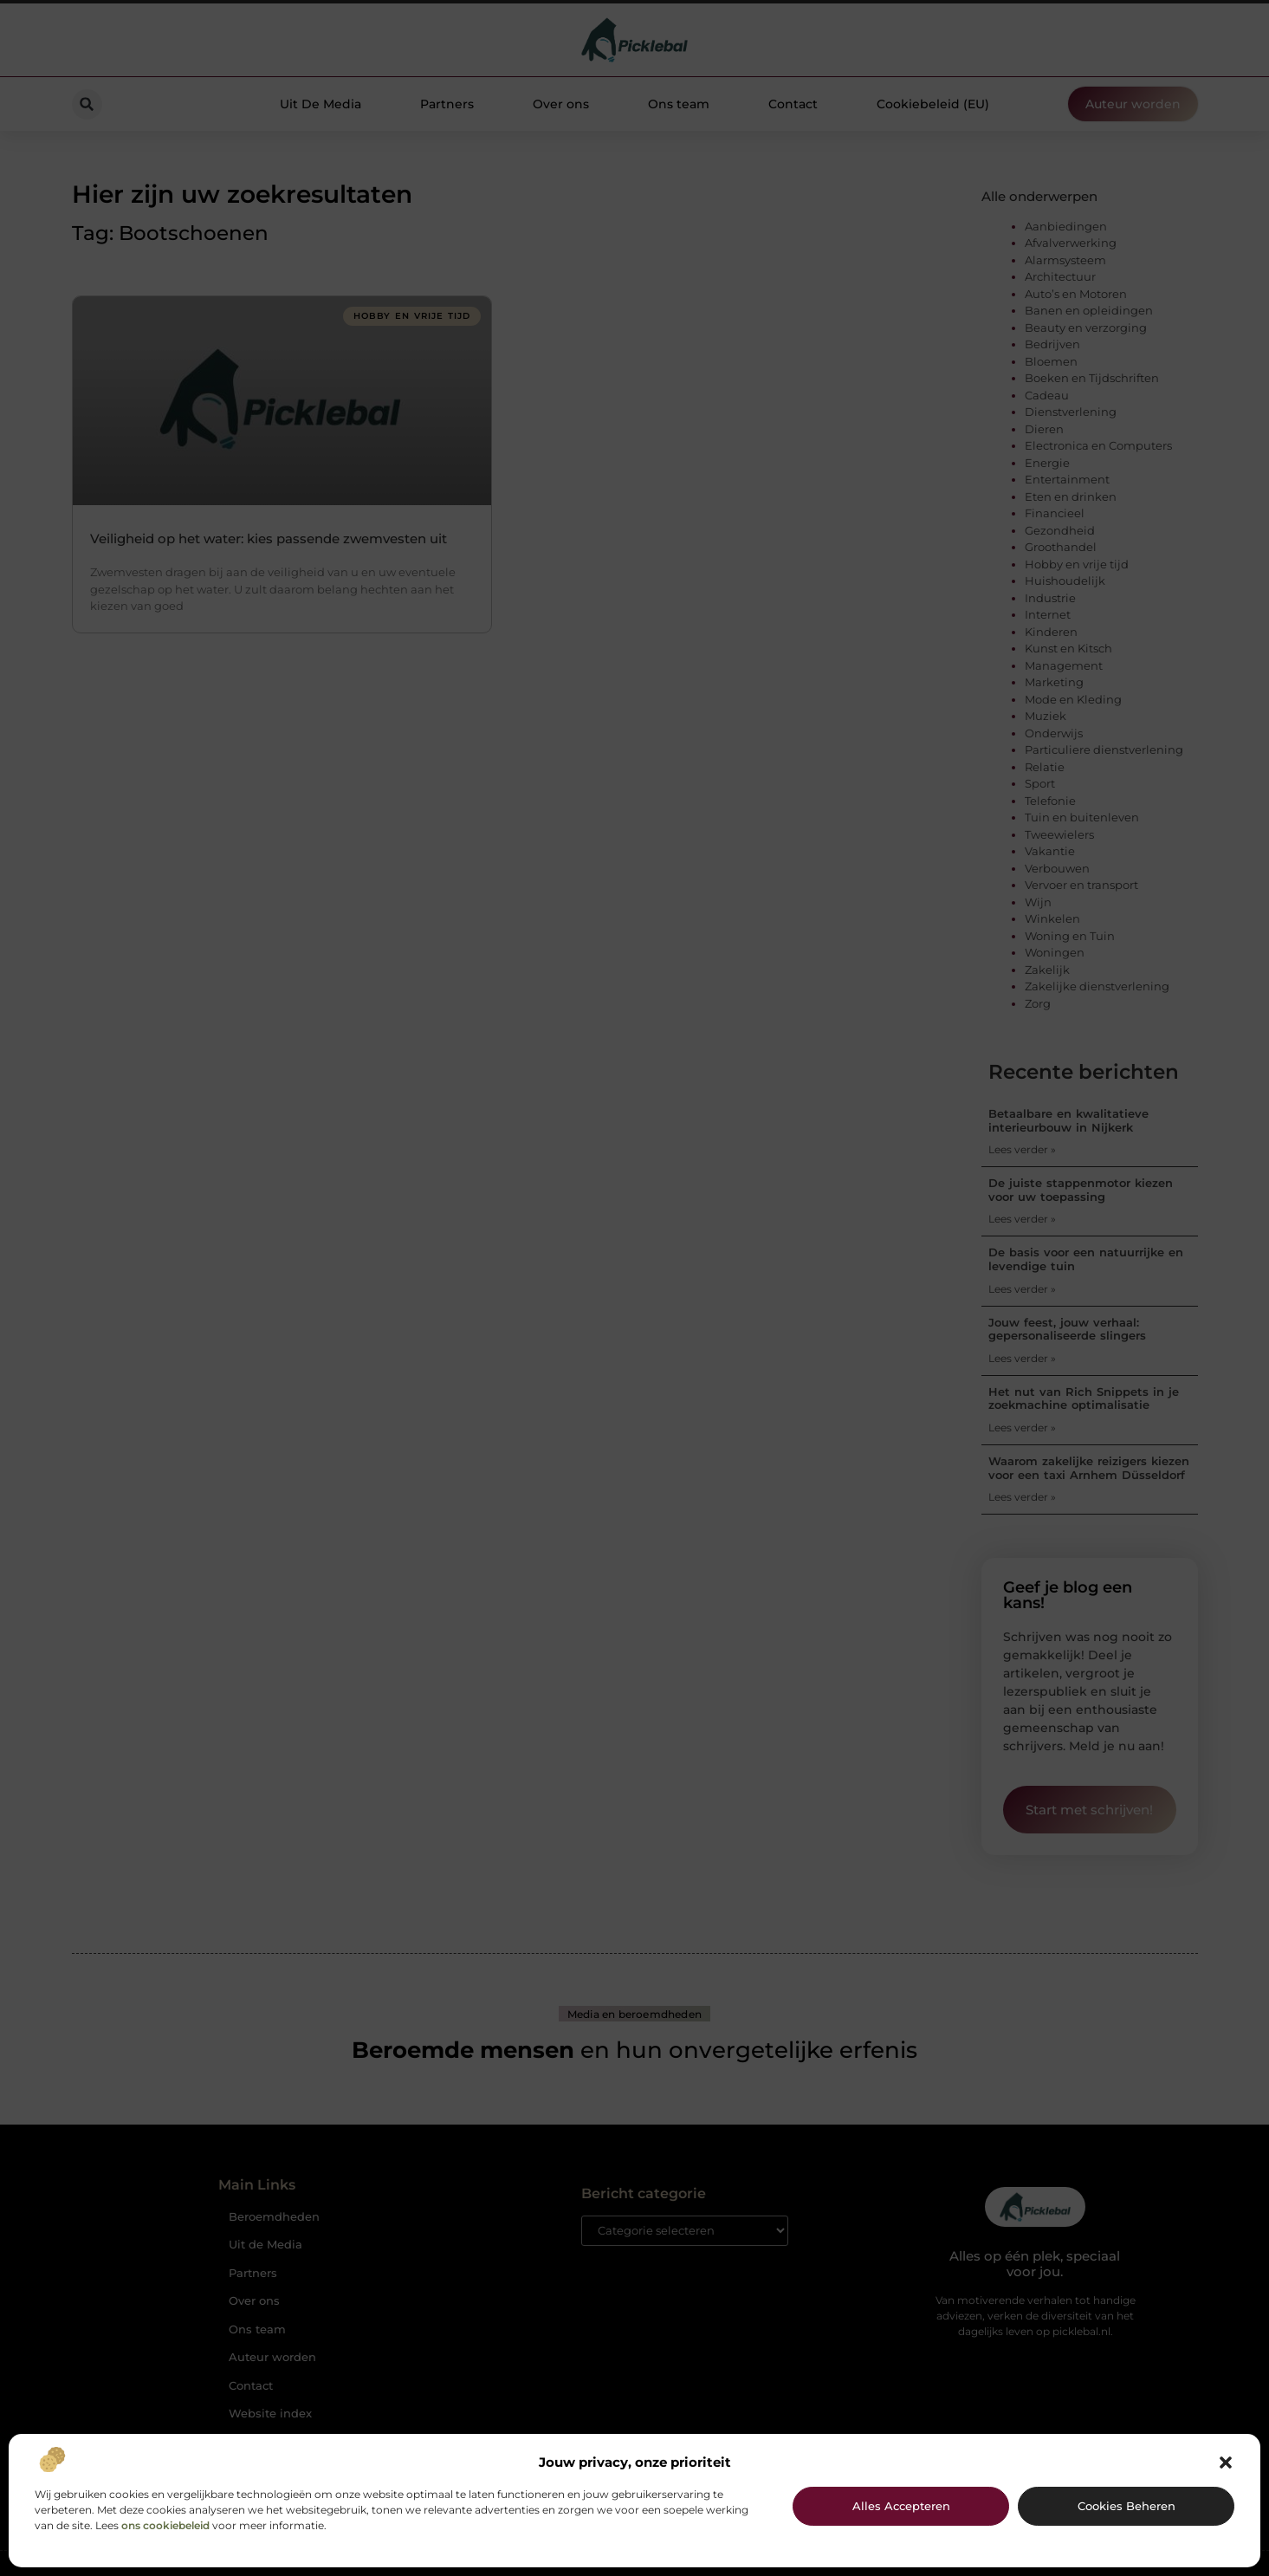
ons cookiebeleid (165, 2525)
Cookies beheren (1126, 2506)
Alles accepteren (901, 2506)
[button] (1225, 2462)
